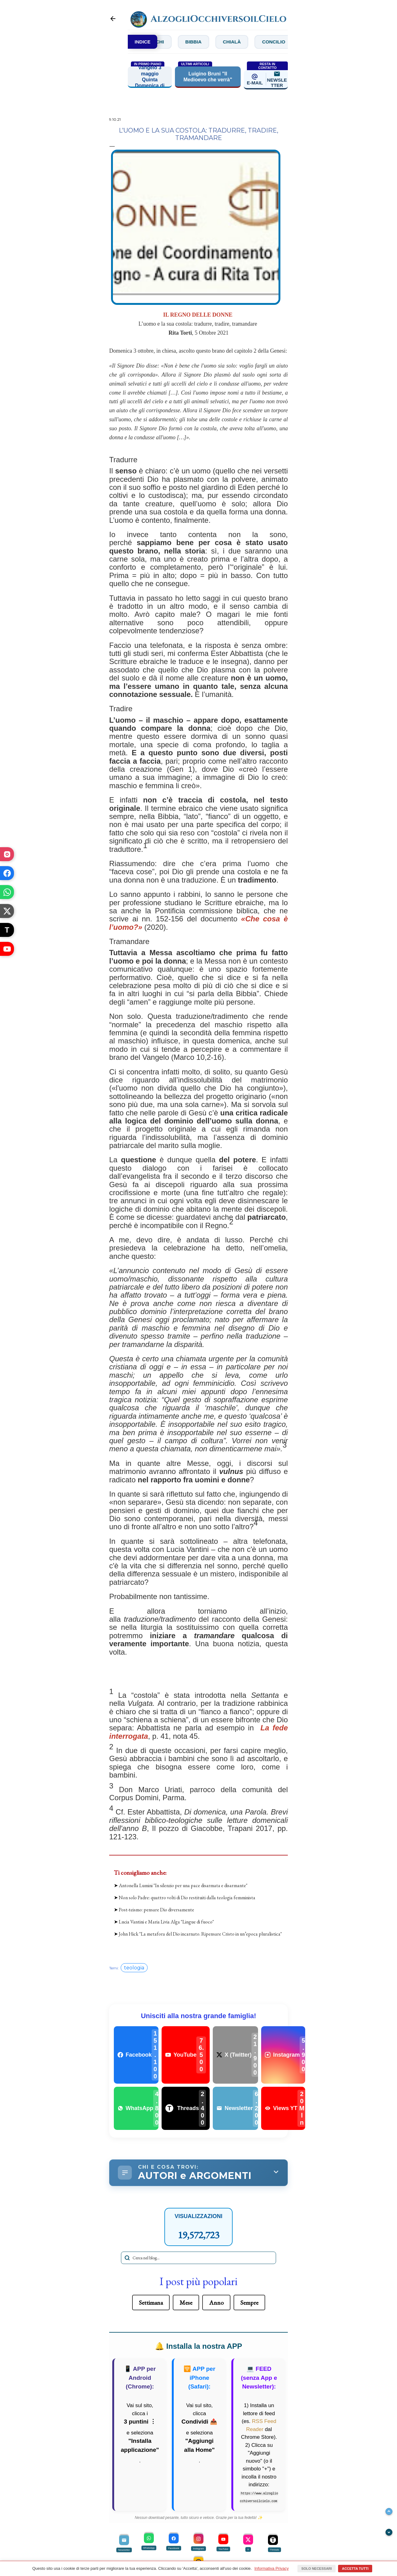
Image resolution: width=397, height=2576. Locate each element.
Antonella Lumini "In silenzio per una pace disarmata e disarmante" (183, 1885)
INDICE (142, 42)
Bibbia (212, 41)
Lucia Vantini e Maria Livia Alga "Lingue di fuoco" (166, 1922)
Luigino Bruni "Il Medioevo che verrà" (208, 77)
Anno (216, 2303)
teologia (134, 1968)
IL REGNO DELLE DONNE (198, 315)
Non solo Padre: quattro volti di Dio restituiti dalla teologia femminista (187, 1898)
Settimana (151, 2303)
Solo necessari (316, 2568)
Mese (186, 2303)
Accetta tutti (355, 2568)
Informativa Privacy (271, 2568)
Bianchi (170, 41)
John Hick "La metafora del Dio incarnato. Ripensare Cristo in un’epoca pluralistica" (200, 1934)
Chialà (253, 41)
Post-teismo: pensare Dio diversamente (156, 1910)
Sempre (249, 2303)
